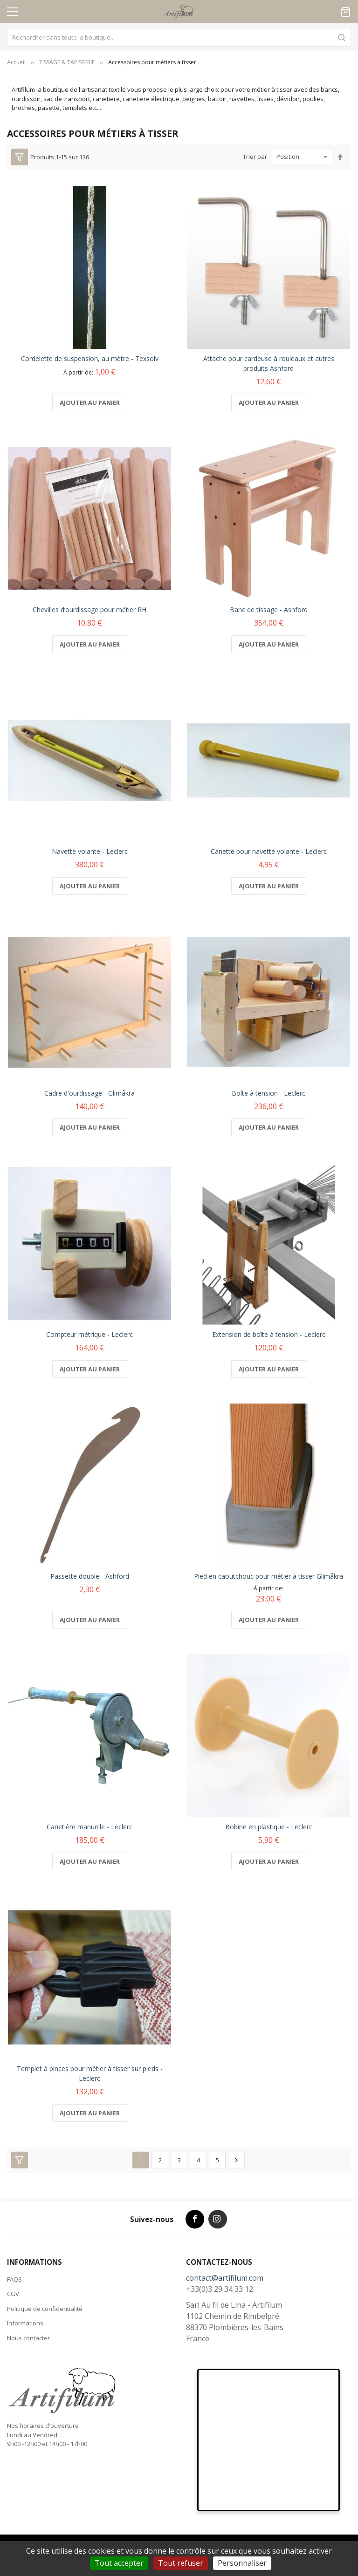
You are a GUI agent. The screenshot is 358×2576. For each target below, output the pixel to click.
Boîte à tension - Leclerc (268, 1093)
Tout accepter (119, 2563)
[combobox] (179, 37)
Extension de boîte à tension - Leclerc (268, 1334)
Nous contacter (28, 2338)
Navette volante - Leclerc (90, 851)
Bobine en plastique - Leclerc (268, 1826)
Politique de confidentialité (45, 2308)
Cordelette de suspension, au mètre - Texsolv (89, 358)
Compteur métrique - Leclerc (89, 1334)
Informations (25, 2323)
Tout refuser (180, 2563)
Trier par (255, 156)
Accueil (16, 62)
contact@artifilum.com (224, 2278)
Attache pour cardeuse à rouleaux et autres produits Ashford (268, 363)
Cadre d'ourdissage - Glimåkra (89, 1093)
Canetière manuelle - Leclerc (89, 1826)
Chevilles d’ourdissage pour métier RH (89, 609)
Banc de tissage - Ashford (269, 609)
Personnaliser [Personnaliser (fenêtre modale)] (242, 2563)
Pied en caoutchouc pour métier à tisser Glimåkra (268, 1576)
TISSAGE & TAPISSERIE (67, 62)
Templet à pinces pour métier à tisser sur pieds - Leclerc (90, 2073)
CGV (13, 2294)
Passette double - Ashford (89, 1576)
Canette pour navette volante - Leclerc (269, 851)
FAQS (14, 2279)
